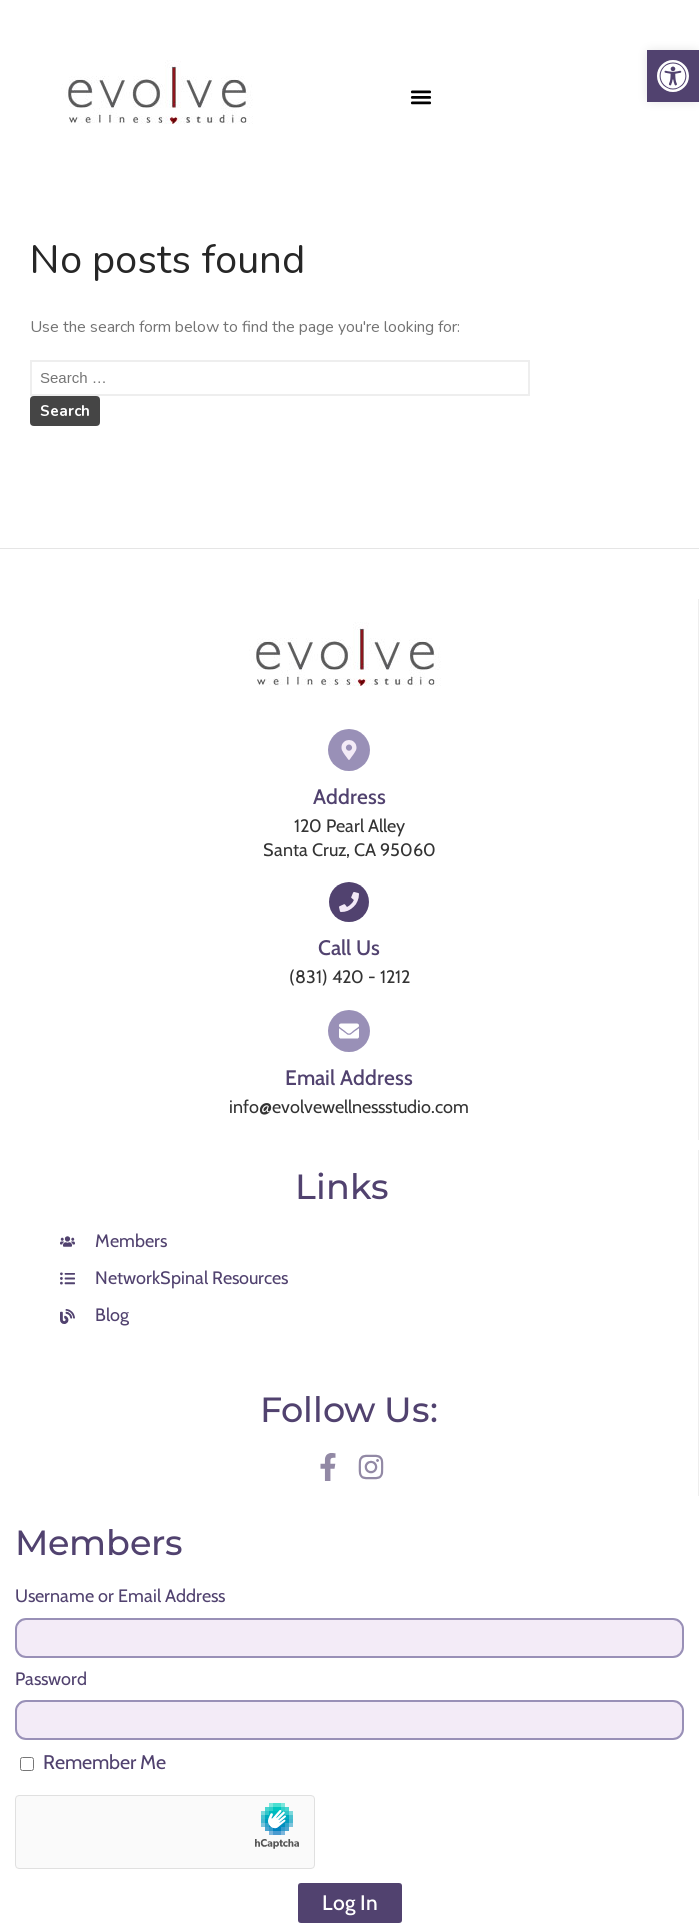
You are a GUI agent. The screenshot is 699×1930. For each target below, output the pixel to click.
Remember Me (93, 1762)
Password (51, 1679)
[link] (673, 76)
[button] (421, 96)
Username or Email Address (120, 1596)
